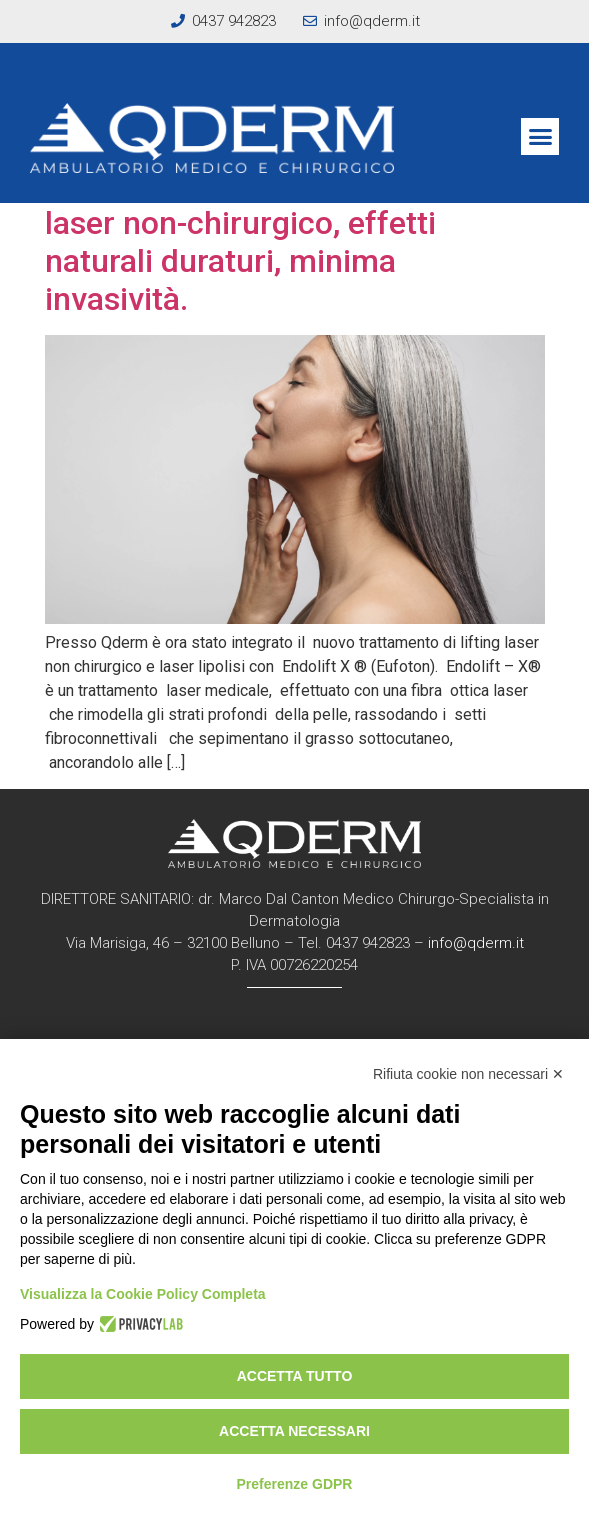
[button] (540, 137)
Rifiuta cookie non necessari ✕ (468, 1074)
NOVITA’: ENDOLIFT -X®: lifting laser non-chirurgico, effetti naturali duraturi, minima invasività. (266, 241)
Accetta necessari (294, 1431)
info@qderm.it (476, 943)
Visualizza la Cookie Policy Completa (143, 1294)
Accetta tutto (295, 1376)
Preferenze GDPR (295, 1484)
